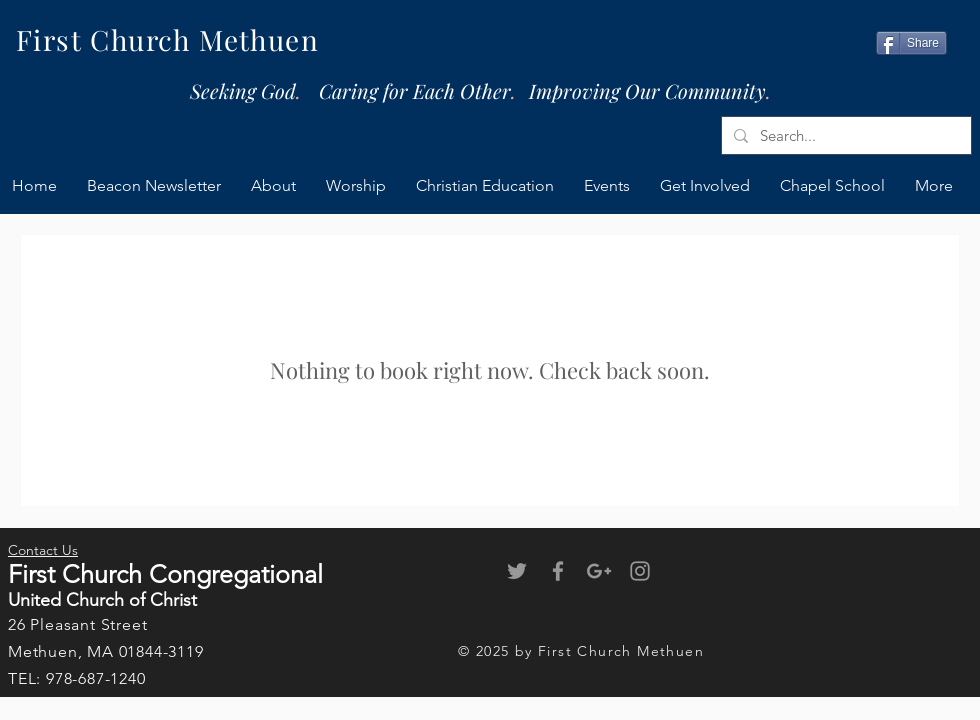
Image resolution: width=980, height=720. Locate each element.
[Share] (911, 43)
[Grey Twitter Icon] (517, 571)
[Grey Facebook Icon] (558, 571)
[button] (705, 186)
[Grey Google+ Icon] (599, 571)
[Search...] (844, 135)
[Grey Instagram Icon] (640, 571)
